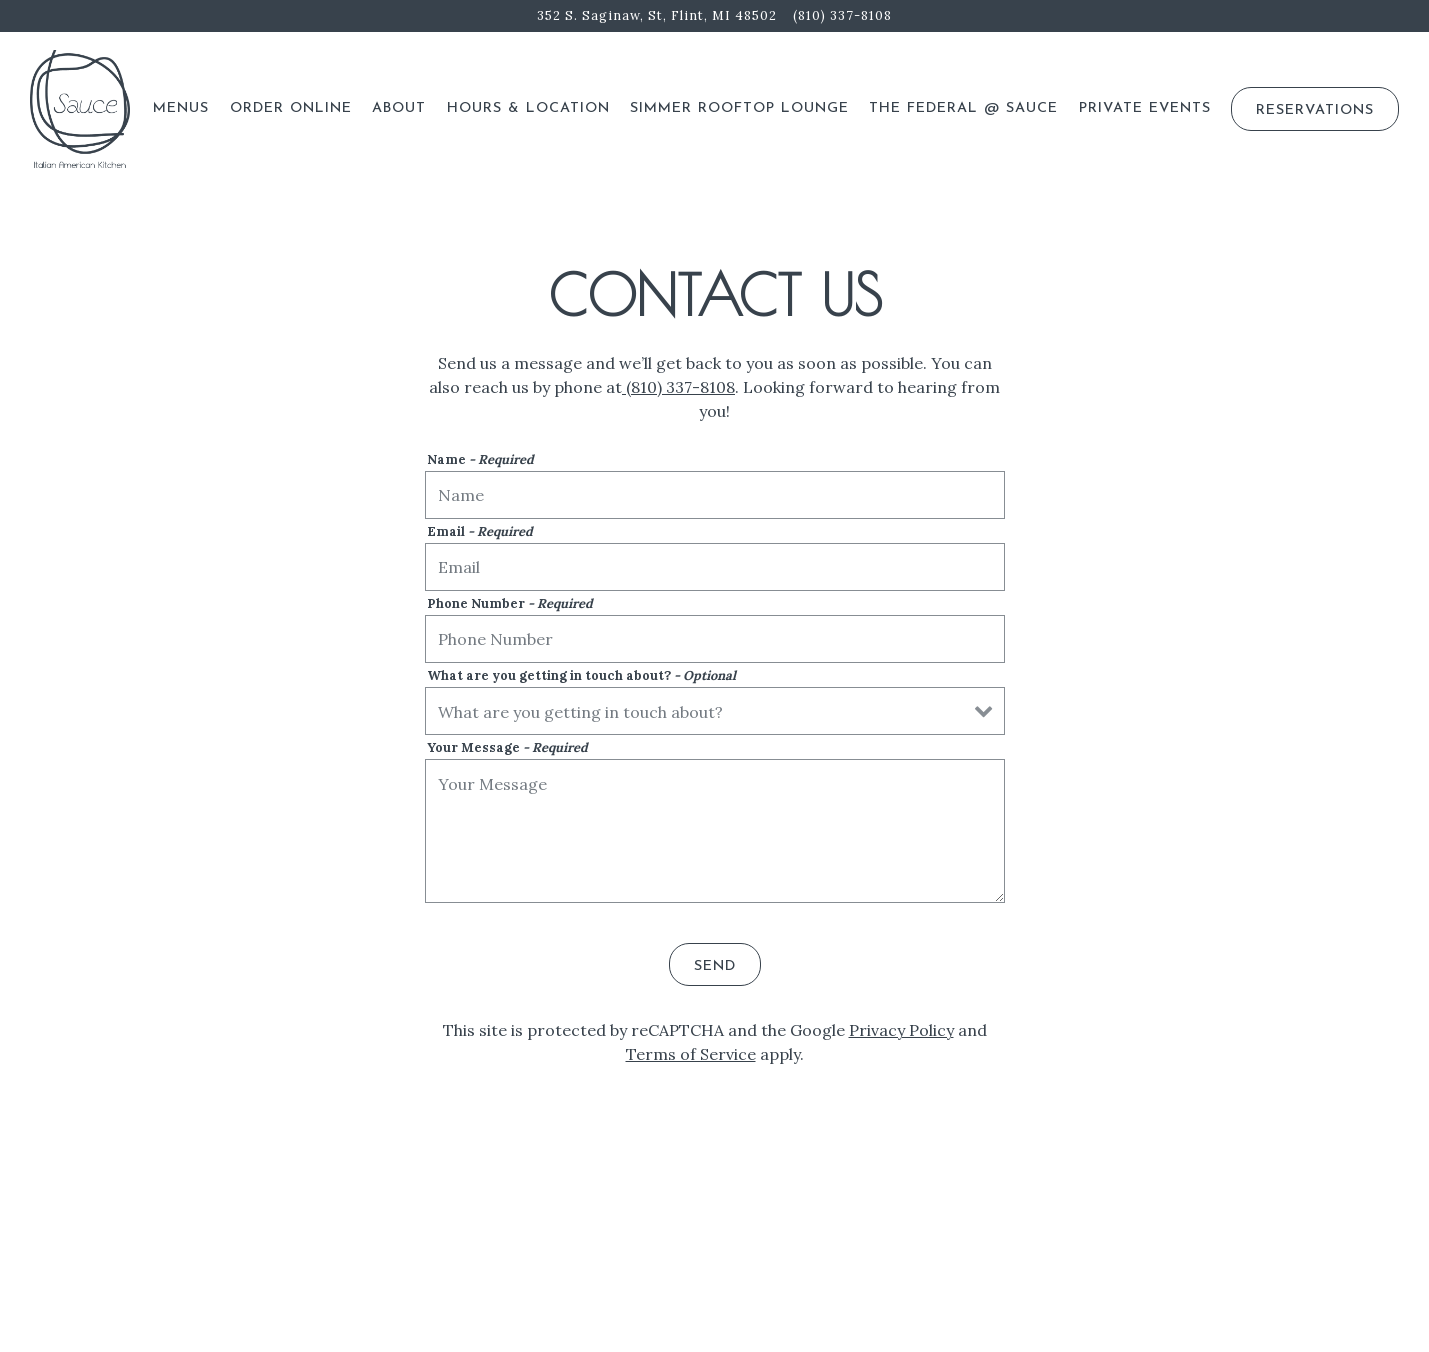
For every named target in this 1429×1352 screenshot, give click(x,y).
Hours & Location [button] (528, 108)
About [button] (399, 108)
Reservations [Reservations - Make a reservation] (1315, 110)
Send (715, 966)
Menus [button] (181, 108)
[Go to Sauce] (657, 15)
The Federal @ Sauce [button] (963, 108)
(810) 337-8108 (678, 387)
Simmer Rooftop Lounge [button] (739, 108)
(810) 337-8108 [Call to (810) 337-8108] (842, 15)
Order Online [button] (291, 108)
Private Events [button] (1145, 108)
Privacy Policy (901, 1030)
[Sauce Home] (80, 107)
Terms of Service (691, 1054)
